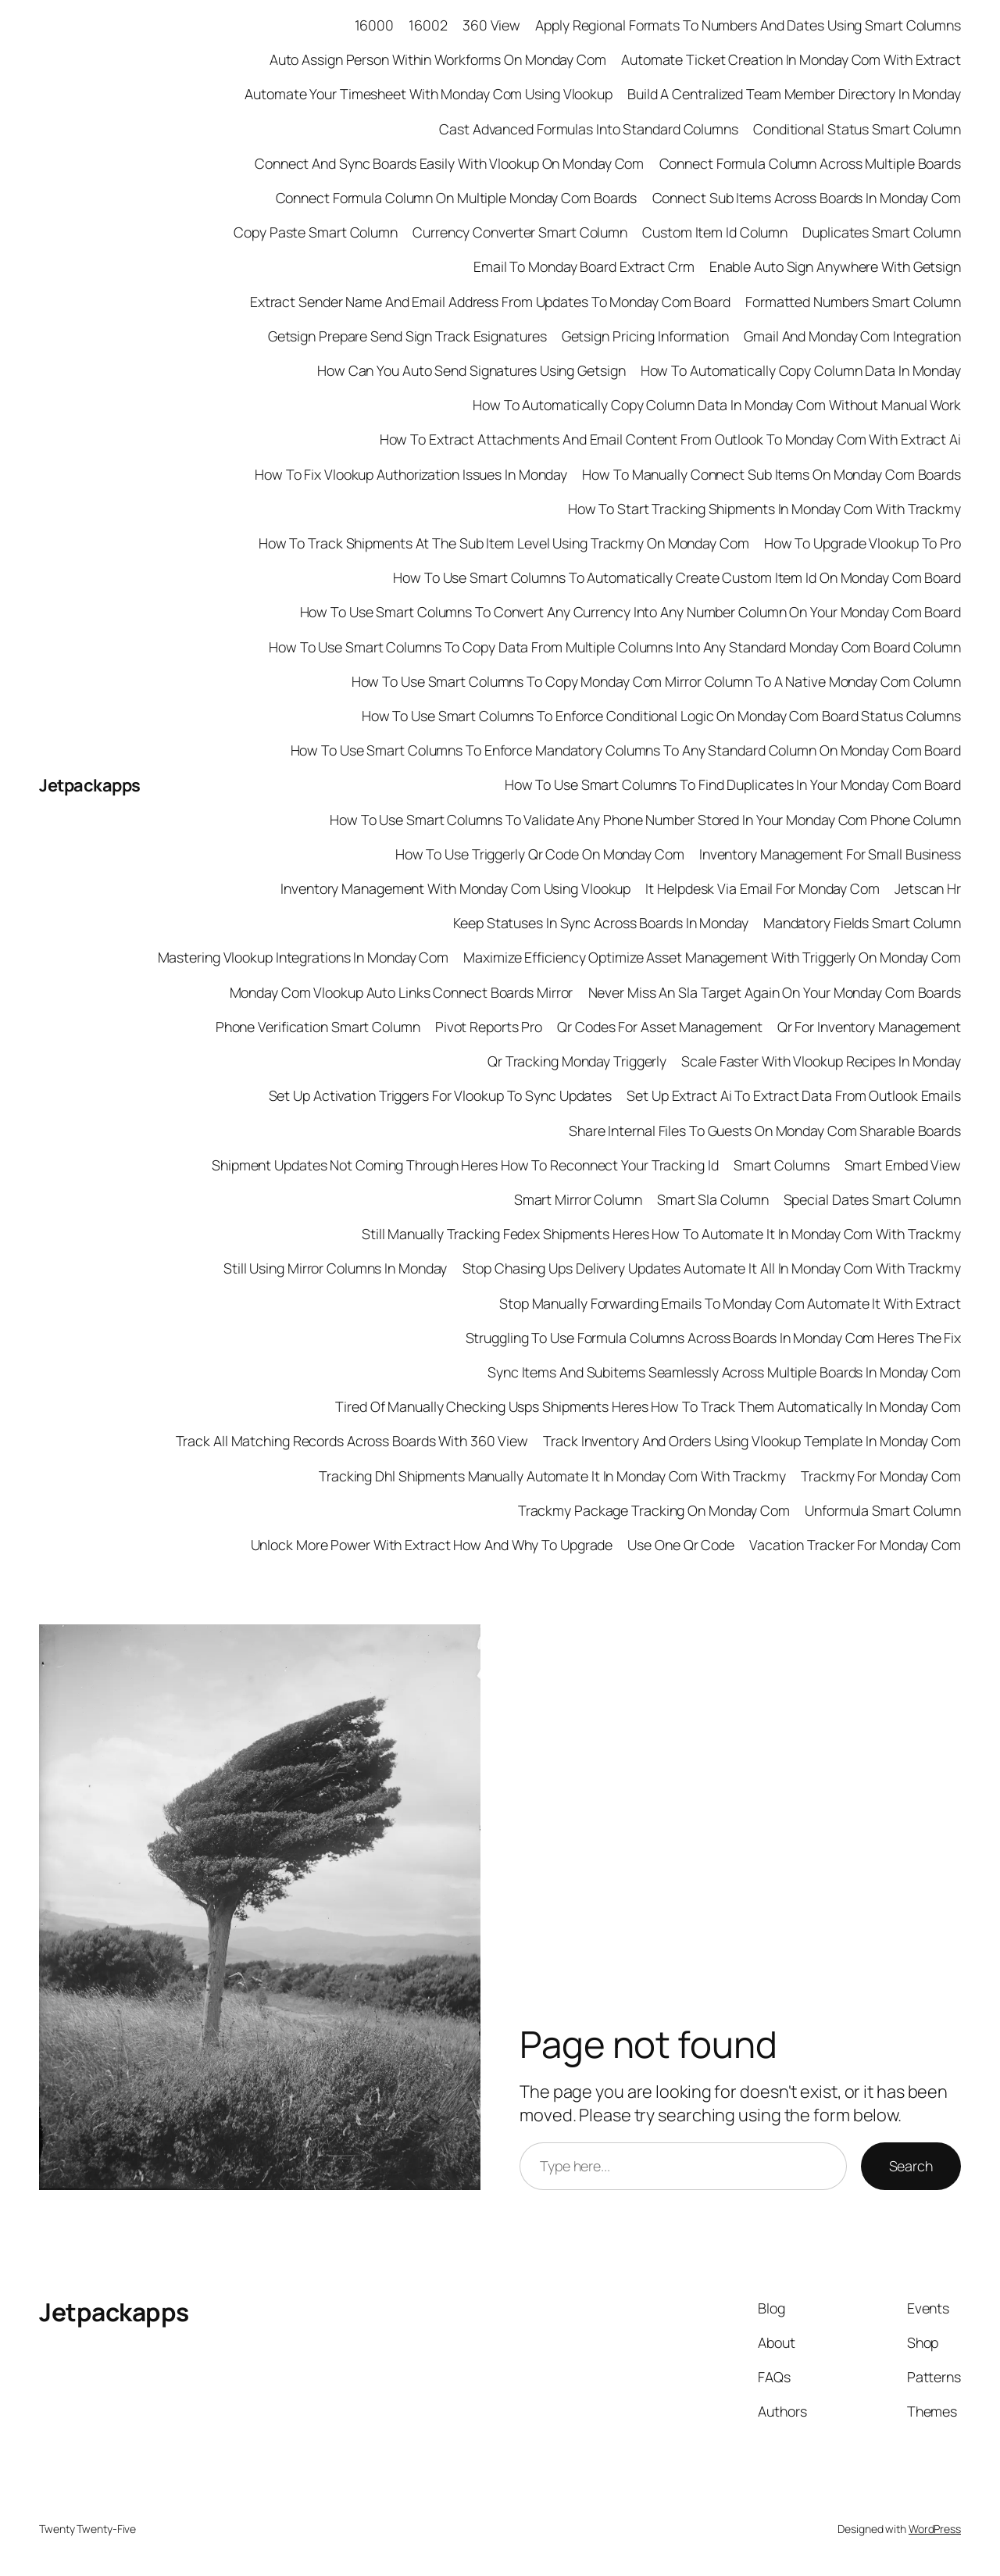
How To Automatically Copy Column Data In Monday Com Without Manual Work (717, 404)
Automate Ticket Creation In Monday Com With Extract (791, 59)
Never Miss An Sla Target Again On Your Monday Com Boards (774, 992)
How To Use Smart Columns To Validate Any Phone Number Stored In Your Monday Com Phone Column (645, 819)
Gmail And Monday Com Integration (852, 336)
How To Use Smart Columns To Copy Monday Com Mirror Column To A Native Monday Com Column (656, 681)
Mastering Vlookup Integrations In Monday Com (303, 957)
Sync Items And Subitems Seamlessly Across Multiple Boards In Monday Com (724, 1372)
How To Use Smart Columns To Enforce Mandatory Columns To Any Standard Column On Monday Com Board (626, 750)
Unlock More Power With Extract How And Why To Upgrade (432, 1544)
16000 (375, 25)
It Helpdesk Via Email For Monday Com (762, 888)
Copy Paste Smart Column (316, 232)
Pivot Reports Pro (488, 1026)
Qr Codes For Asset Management (659, 1026)
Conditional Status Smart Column (857, 129)
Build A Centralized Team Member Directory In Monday (794, 93)
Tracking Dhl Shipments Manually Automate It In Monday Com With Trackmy (552, 1476)
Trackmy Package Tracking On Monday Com (654, 1510)
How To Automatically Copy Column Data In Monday (801, 370)
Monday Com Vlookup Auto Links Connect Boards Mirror (401, 992)
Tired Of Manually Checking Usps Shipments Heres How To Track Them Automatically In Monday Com (648, 1406)
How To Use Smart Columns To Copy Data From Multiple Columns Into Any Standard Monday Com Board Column (615, 647)
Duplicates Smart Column (881, 232)
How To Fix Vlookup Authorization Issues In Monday (411, 474)
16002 (428, 25)
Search (911, 2165)
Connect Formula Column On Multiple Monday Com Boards (457, 197)
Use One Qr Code (680, 1544)
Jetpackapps (90, 785)
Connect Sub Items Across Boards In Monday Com (807, 197)
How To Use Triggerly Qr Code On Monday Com (539, 854)
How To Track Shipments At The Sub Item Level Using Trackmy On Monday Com (504, 543)
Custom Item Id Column (715, 232)
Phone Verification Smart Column (318, 1026)
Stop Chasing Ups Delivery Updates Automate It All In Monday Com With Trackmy (711, 1268)
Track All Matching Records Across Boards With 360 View (352, 1440)
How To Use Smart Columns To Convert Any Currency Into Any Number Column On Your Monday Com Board (630, 611)
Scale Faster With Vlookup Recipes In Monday (821, 1061)
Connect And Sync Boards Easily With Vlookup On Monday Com (449, 163)
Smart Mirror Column (578, 1199)
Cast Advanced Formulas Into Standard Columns (588, 129)
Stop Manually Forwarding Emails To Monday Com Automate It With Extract (730, 1303)
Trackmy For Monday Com (881, 1476)
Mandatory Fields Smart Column (862, 922)
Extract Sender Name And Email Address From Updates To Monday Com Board (490, 301)
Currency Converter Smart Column (519, 232)
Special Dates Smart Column (872, 1199)
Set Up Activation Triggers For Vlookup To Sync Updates (440, 1095)
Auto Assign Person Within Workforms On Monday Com (438, 59)
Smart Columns (782, 1165)
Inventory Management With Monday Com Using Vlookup (455, 888)
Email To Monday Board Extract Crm (584, 266)
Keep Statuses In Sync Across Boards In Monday (600, 922)
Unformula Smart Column (883, 1510)
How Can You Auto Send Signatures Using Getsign (471, 370)
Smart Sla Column (712, 1199)
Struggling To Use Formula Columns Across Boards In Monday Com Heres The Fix (714, 1337)
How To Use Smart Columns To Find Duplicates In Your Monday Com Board (733, 784)
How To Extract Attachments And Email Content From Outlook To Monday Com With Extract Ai (670, 439)
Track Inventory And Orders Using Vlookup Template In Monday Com (752, 1440)
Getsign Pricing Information (645, 336)
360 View (491, 25)
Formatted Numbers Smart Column (853, 301)
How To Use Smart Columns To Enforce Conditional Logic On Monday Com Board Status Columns (661, 715)
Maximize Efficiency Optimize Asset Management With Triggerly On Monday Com (712, 957)
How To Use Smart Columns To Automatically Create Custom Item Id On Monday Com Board (677, 577)
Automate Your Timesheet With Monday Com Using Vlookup (428, 93)
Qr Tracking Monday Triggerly (577, 1061)
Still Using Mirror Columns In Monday (335, 1268)
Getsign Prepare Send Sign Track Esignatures (407, 336)
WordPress (935, 2528)
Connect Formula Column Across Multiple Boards (810, 163)
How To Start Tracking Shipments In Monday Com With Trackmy (764, 508)
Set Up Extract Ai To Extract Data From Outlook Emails (794, 1095)
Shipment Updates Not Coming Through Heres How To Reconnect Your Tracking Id (465, 1165)
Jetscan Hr (928, 888)
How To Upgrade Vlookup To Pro (862, 543)
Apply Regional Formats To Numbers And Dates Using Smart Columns (748, 25)
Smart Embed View (903, 1165)
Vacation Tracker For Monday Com (855, 1544)
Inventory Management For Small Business (830, 854)
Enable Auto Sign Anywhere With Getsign (835, 266)
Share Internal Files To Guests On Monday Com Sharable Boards (765, 1130)
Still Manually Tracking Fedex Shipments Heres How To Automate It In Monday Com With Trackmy (661, 1233)
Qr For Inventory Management (869, 1026)
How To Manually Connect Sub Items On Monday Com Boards (771, 474)
